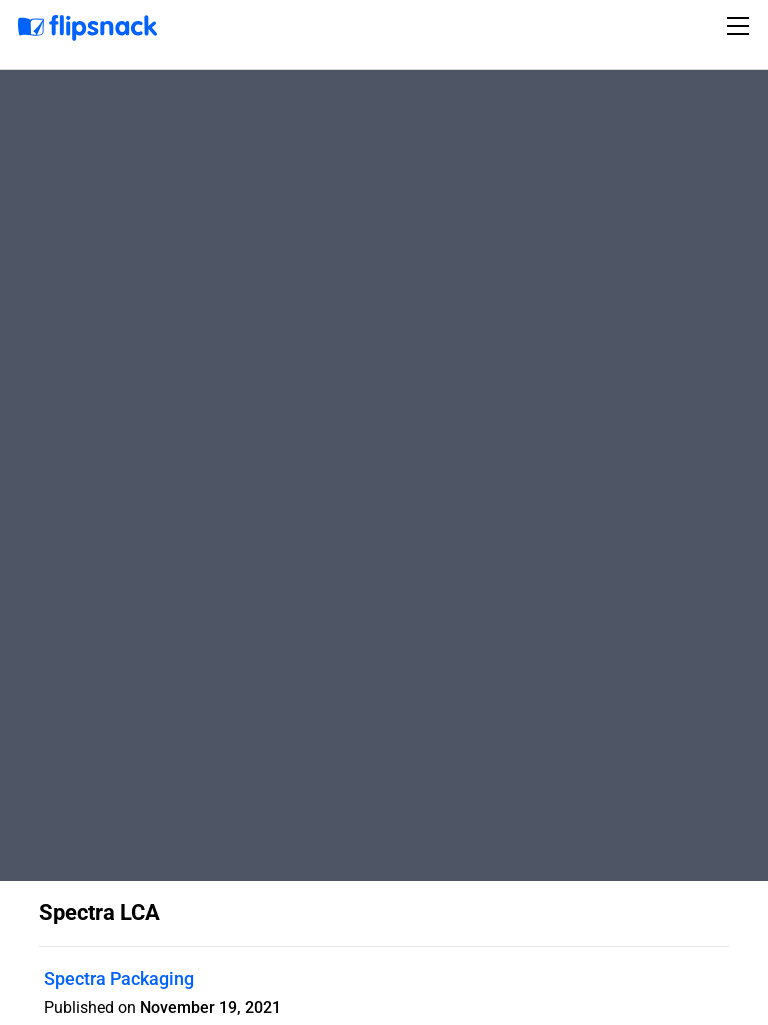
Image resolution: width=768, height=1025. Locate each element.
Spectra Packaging (119, 978)
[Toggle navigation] (741, 26)
